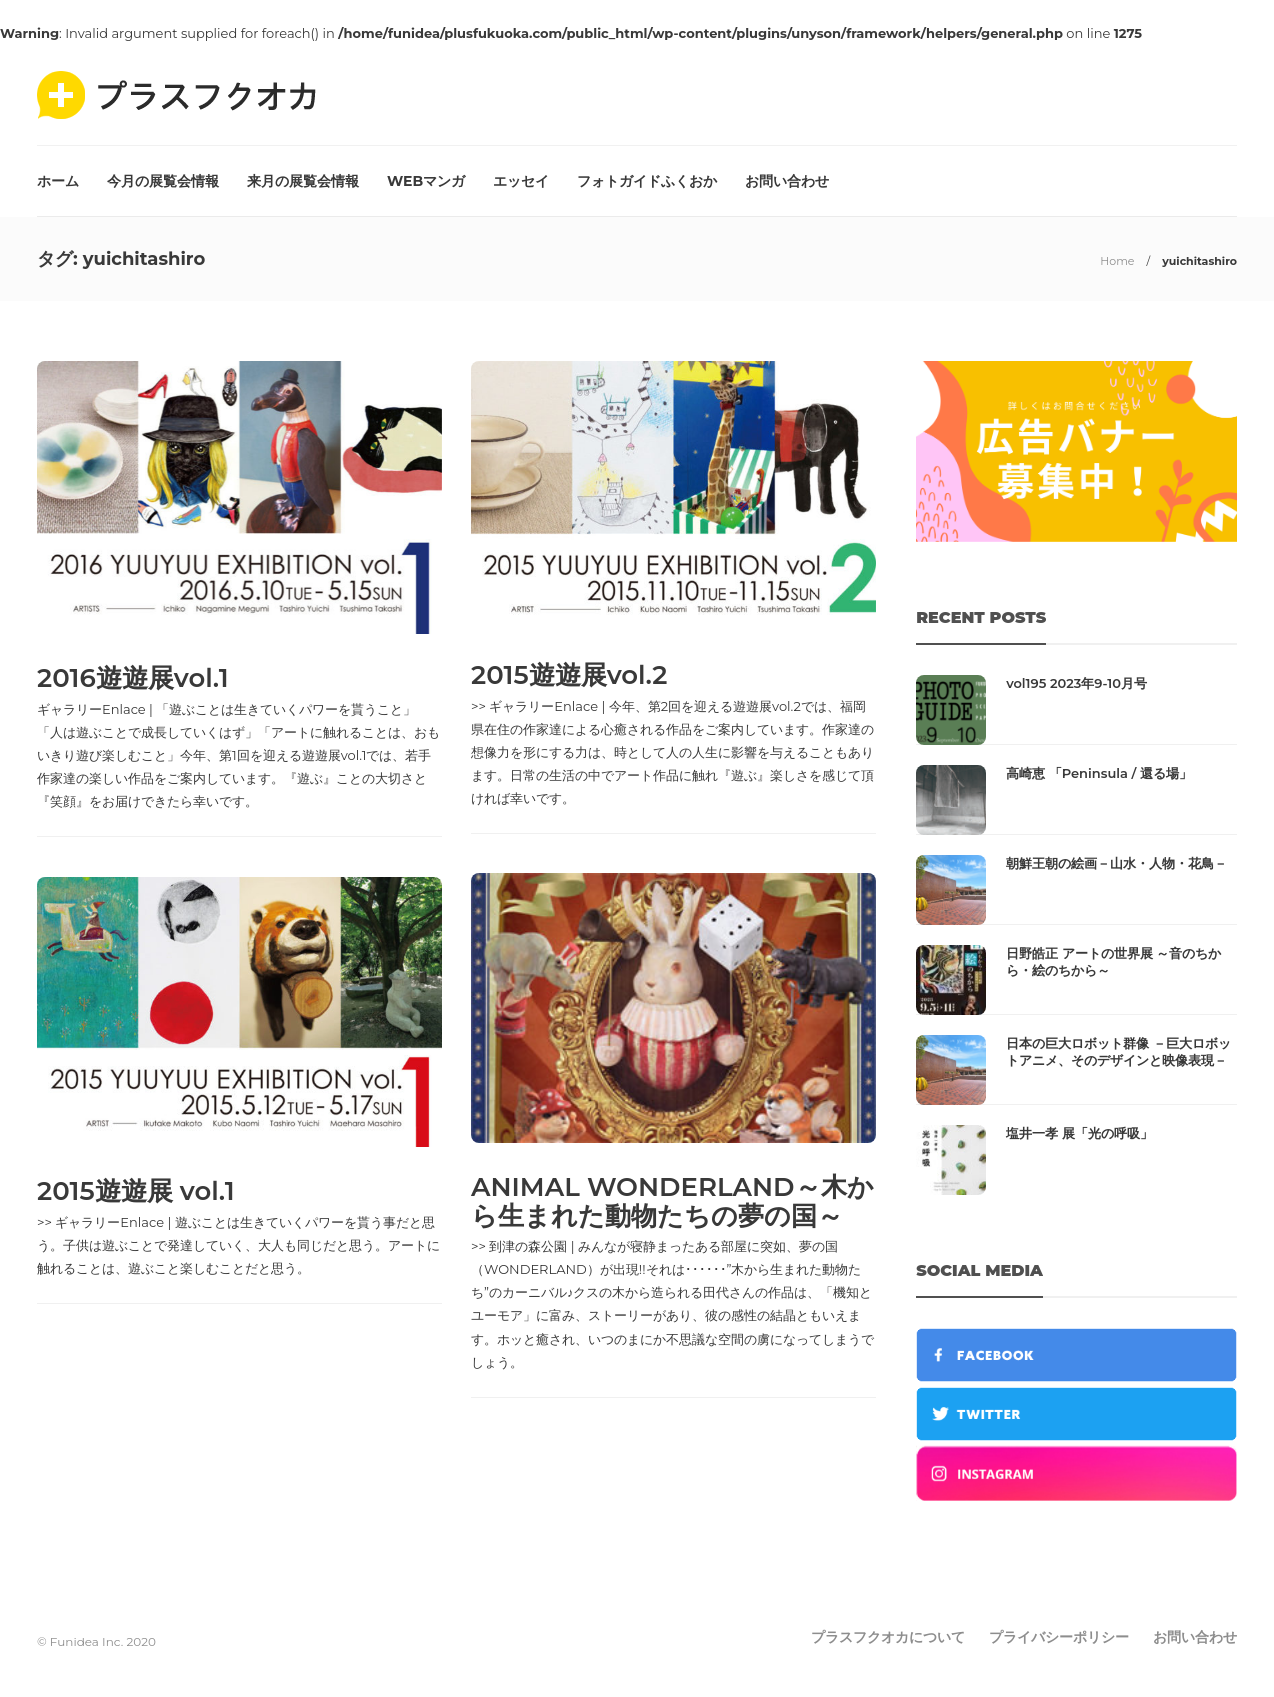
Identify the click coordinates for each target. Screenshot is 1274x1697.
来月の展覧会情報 (303, 181)
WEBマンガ (426, 181)
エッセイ (521, 181)
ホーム (58, 181)
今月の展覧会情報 (163, 181)
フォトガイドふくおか (647, 181)
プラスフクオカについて (888, 1637)
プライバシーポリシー (1059, 1637)
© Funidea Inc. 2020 (96, 1641)
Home (1117, 261)
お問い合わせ (787, 181)
